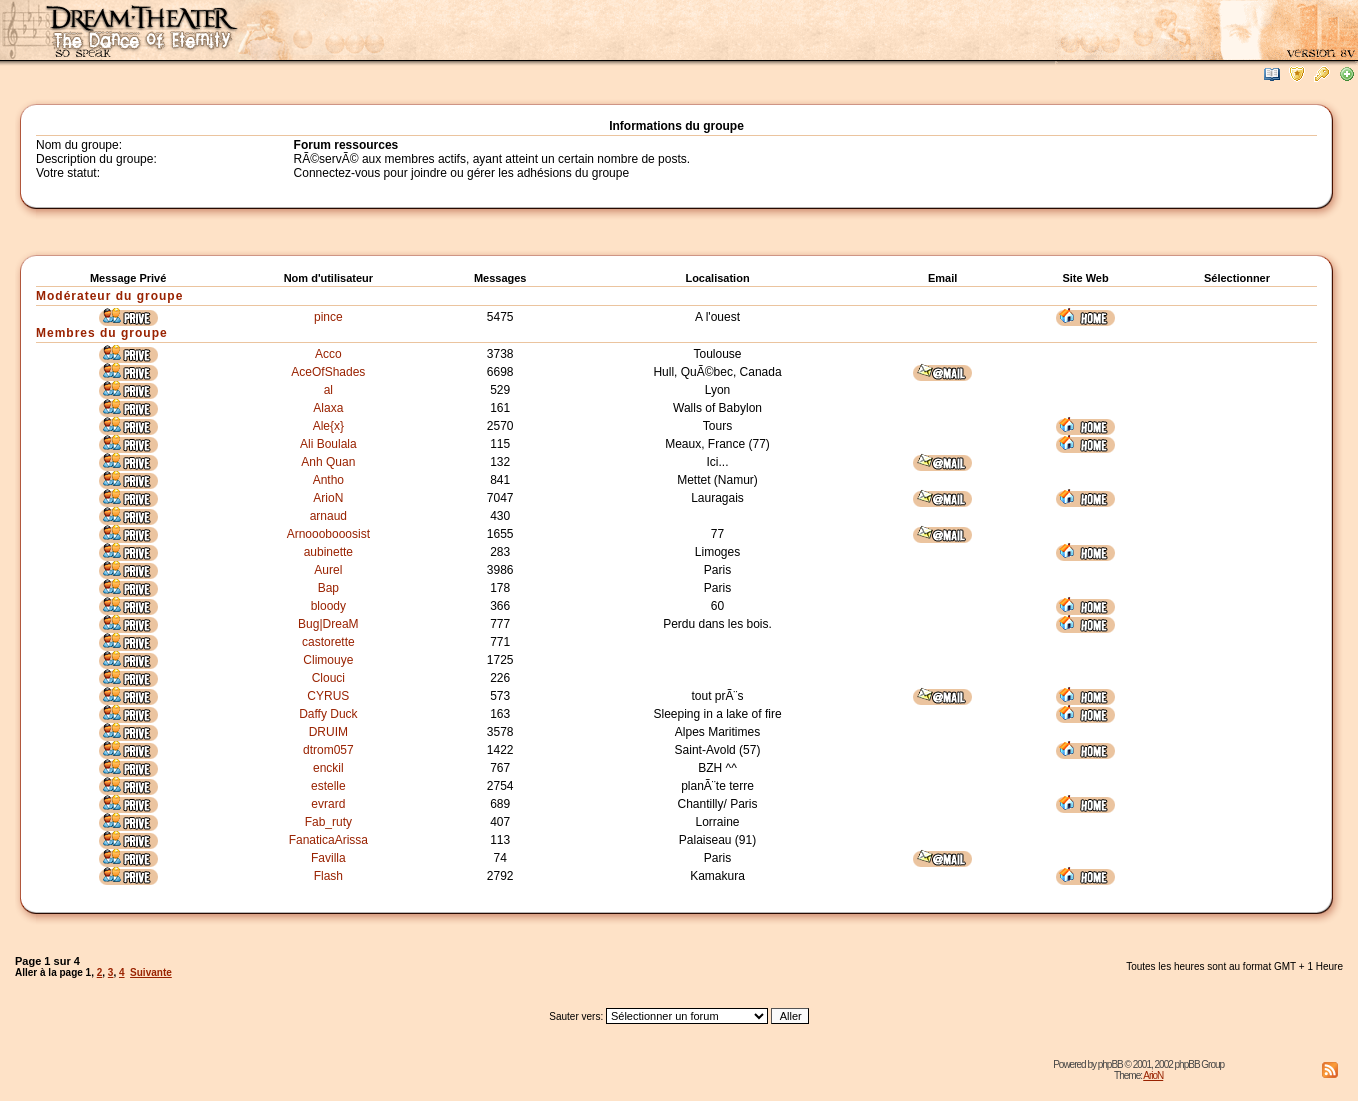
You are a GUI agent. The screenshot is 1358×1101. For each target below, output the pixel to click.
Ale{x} (328, 426)
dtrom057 (328, 750)
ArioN (328, 498)
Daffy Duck (328, 714)
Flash (328, 876)
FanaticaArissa (328, 840)
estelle (328, 786)
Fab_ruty (328, 822)
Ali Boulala (328, 444)
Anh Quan (328, 462)
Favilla (328, 858)
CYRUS (328, 696)
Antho (328, 480)
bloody (328, 606)
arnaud (328, 516)
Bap (328, 588)
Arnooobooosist (328, 534)
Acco (328, 354)
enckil (328, 768)
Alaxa (328, 408)
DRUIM (328, 732)
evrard (328, 804)
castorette (328, 642)
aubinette (328, 552)
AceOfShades (328, 372)
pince (328, 317)
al (328, 390)
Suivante (151, 972)
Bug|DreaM (328, 624)
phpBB (1110, 1064)
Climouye (328, 660)
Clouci (328, 678)
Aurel (328, 570)
